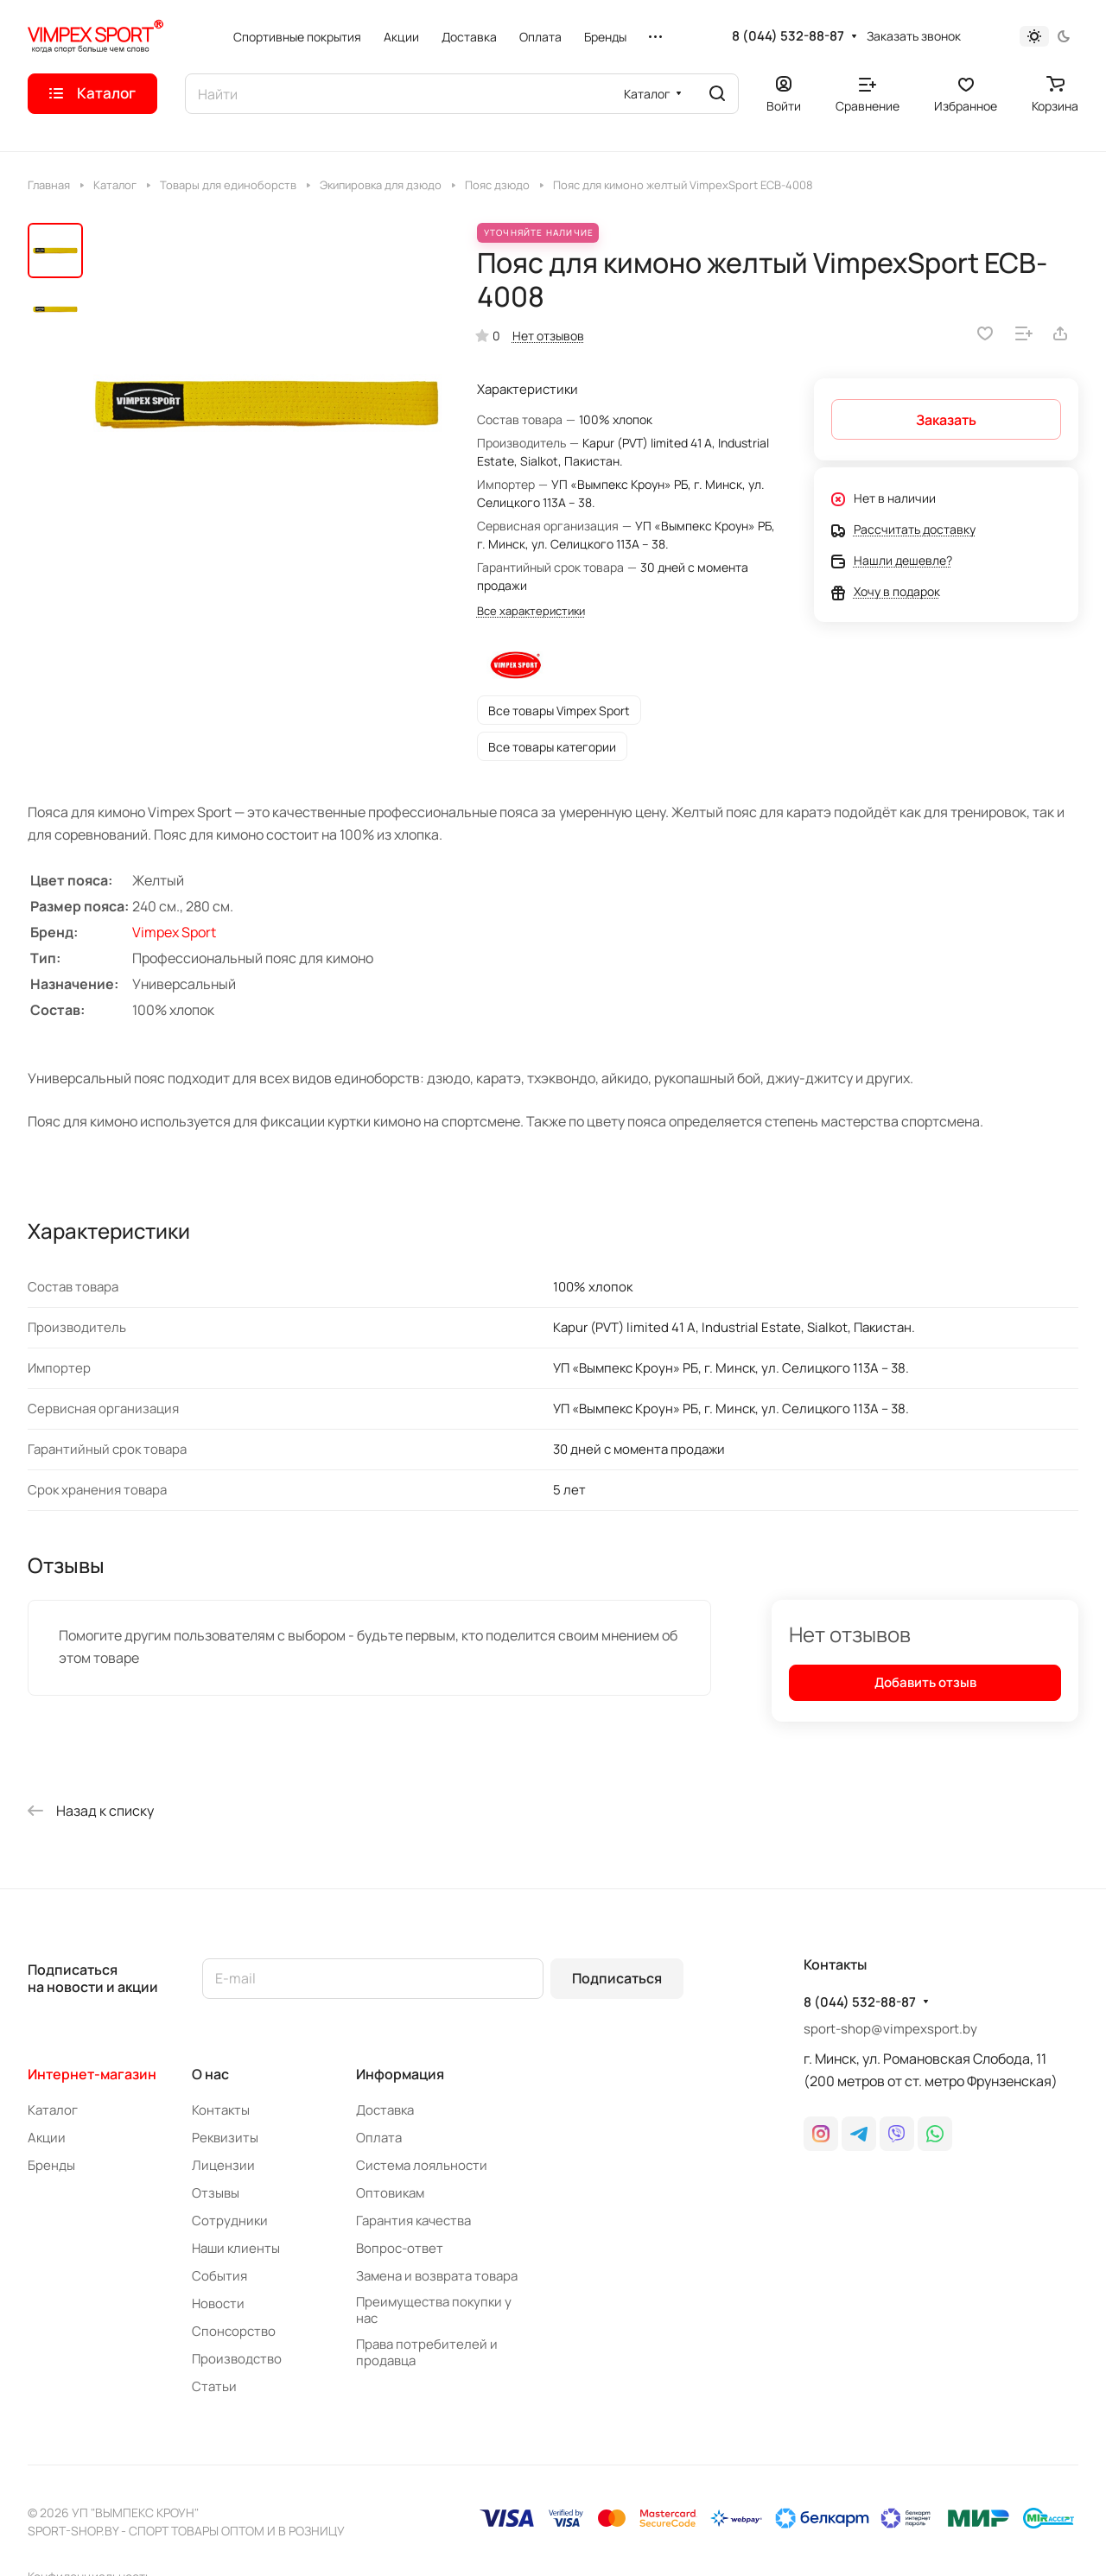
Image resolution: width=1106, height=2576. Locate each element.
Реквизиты (225, 2138)
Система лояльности (421, 2165)
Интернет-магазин (92, 2074)
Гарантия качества (413, 2220)
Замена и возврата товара (437, 2276)
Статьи (214, 2386)
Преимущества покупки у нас (434, 2310)
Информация (400, 2074)
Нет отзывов (548, 335)
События (219, 2276)
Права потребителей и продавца (427, 2352)
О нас (210, 2074)
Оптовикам (390, 2193)
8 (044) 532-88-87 (788, 36)
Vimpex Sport (174, 932)
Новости (218, 2303)
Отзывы (215, 2193)
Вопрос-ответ (399, 2248)
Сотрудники (230, 2220)
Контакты (221, 2110)
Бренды (51, 2165)
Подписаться (617, 1978)
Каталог (53, 2110)
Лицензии (223, 2165)
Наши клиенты (236, 2248)
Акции (47, 2138)
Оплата (379, 2138)
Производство (237, 2359)
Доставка (385, 2110)
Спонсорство (234, 2331)
